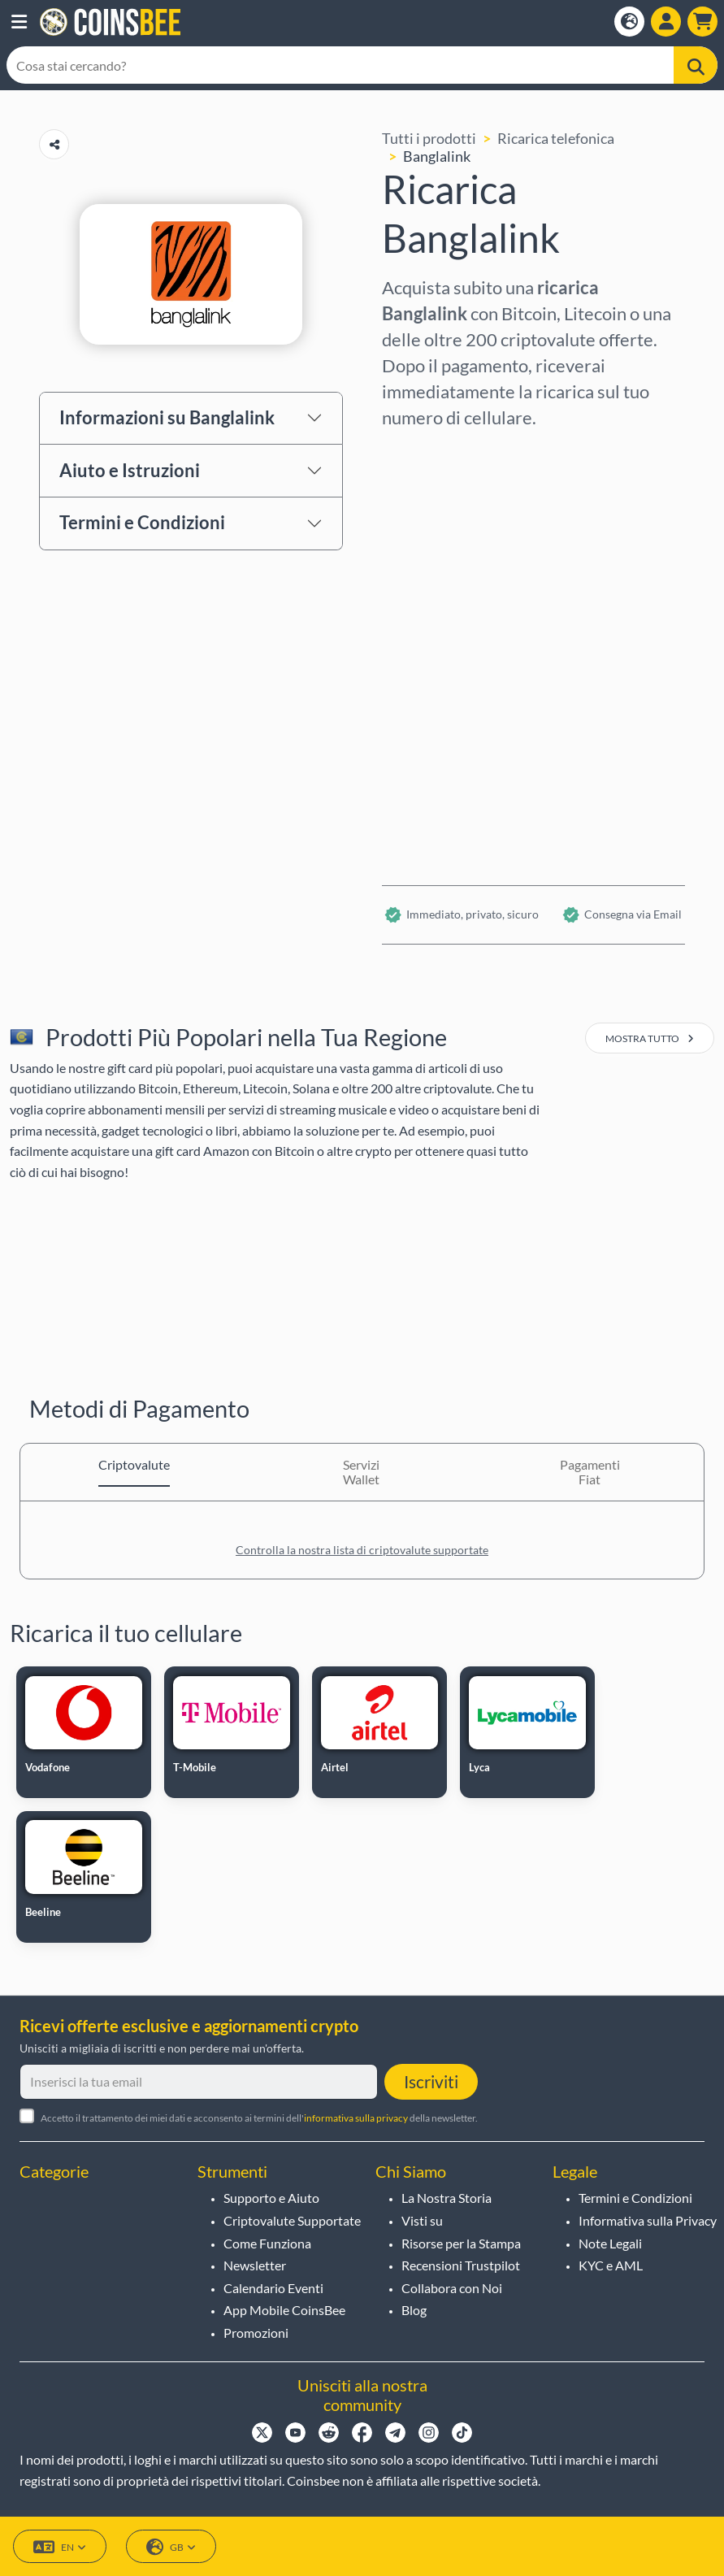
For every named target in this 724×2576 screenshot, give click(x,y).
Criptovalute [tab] (134, 1464)
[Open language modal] (629, 22)
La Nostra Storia (446, 2197)
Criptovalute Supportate (292, 2220)
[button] (19, 22)
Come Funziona (267, 2243)
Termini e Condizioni (142, 522)
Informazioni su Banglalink (167, 417)
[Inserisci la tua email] (199, 2082)
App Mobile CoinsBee (284, 2310)
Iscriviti (431, 2081)
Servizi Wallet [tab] (361, 1472)
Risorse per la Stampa (461, 2243)
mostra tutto (649, 1038)
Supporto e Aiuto (271, 2197)
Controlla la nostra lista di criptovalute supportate (362, 1550)
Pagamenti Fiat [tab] (590, 1472)
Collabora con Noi (451, 2288)
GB (171, 2547)
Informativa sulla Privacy (648, 2220)
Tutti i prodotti (429, 138)
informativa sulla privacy (356, 2118)
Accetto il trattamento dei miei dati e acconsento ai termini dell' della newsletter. (259, 2118)
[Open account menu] (666, 22)
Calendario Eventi (273, 2288)
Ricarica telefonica (555, 138)
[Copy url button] (54, 144)
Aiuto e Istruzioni (129, 470)
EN (59, 2547)
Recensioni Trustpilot (460, 2265)
